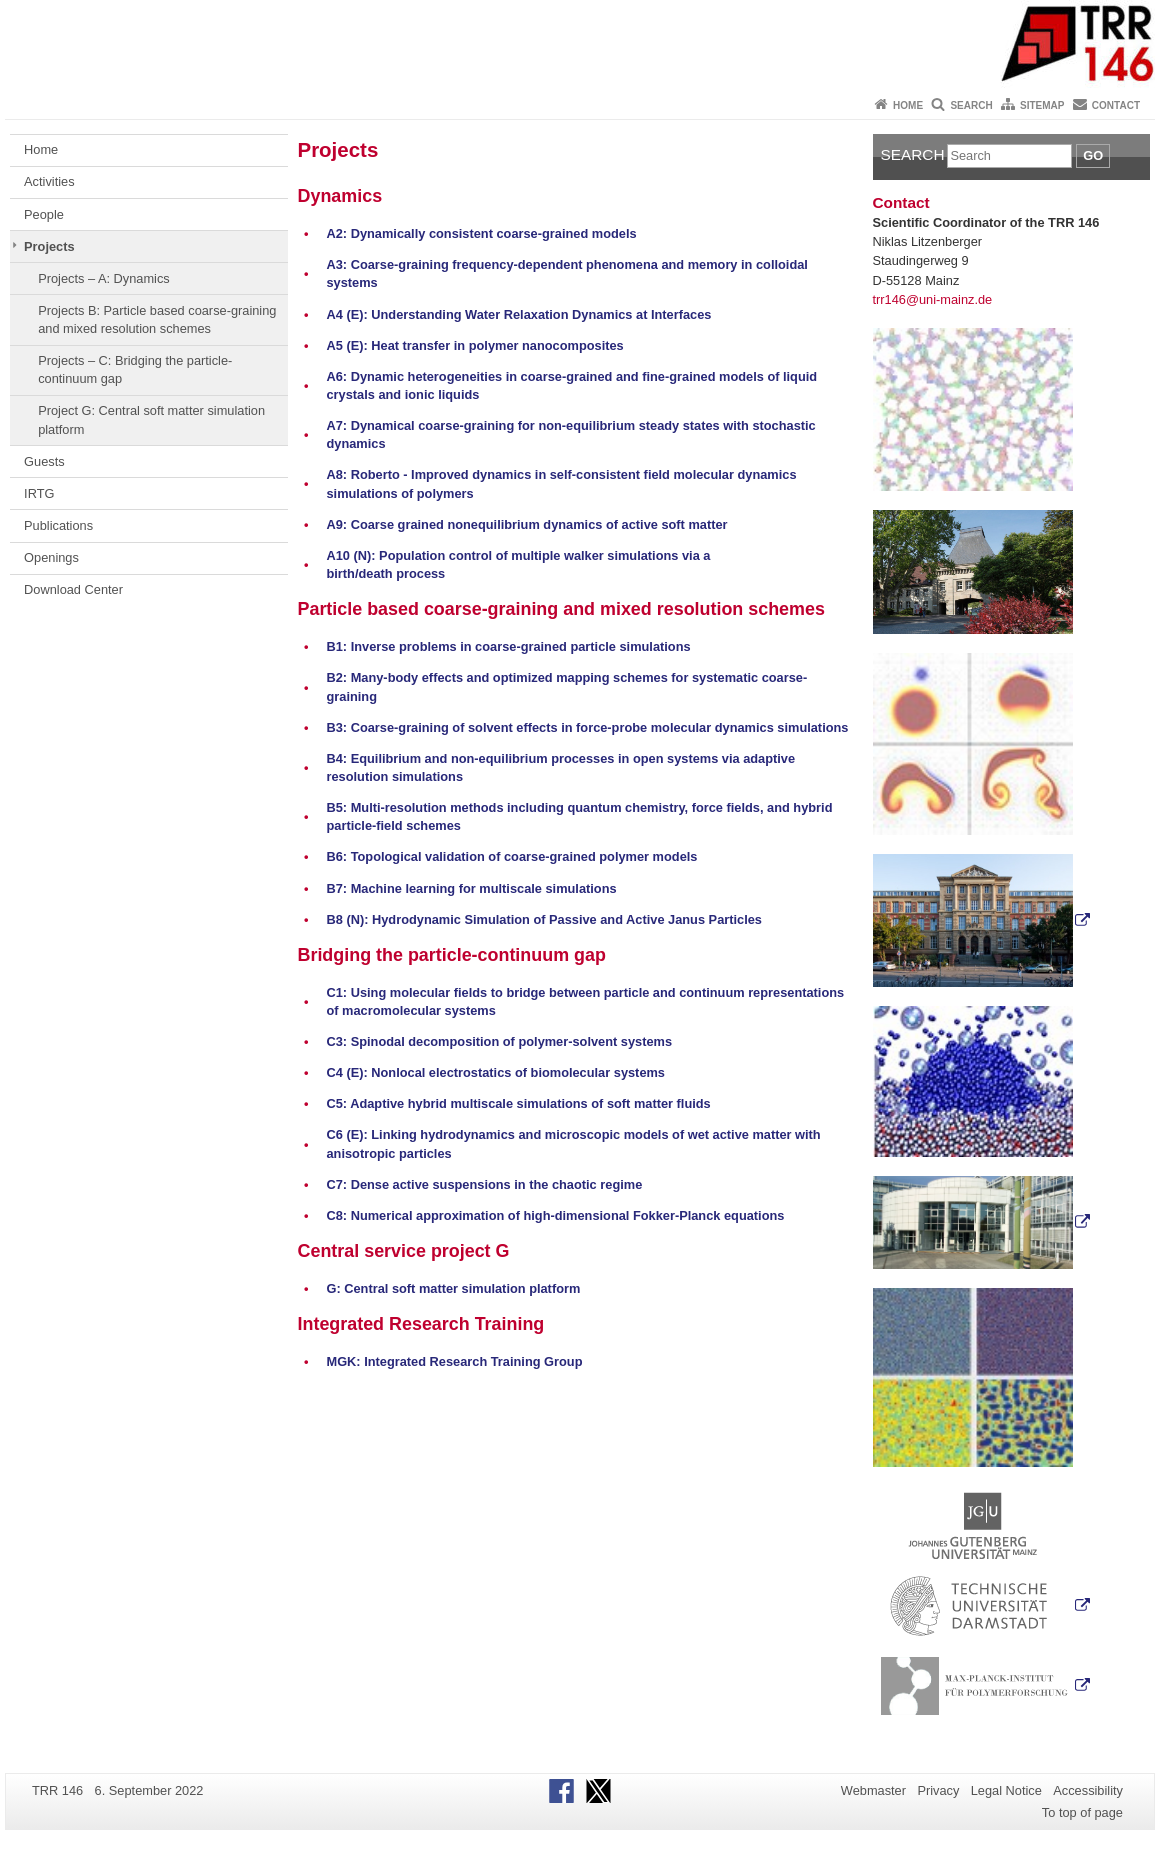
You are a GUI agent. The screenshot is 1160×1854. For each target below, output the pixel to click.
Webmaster (873, 1790)
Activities (49, 181)
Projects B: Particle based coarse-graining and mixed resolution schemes (157, 319)
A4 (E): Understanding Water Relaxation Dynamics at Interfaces (518, 314)
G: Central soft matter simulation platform (453, 1288)
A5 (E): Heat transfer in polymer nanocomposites (474, 345)
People (44, 214)
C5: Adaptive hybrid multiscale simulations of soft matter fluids (518, 1103)
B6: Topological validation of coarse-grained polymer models (511, 856)
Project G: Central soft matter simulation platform (151, 419)
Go (1093, 155)
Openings (51, 557)
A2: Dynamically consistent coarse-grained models (481, 233)
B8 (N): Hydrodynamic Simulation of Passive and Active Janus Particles (543, 919)
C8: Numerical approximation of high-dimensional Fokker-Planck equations (555, 1215)
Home (908, 105)
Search (971, 105)
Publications (58, 525)
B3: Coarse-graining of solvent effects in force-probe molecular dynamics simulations (587, 727)
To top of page (1082, 1812)
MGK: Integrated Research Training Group (454, 1361)
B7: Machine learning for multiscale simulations (471, 888)
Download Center (73, 589)
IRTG (39, 493)
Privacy (938, 1790)
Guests (44, 461)
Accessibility (1088, 1790)
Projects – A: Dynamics (104, 278)
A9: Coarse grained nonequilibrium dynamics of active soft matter (526, 524)
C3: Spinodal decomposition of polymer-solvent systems (499, 1041)
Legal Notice (1006, 1790)
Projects (49, 246)
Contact (1116, 105)
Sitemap (1042, 105)
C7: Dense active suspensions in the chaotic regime (484, 1184)
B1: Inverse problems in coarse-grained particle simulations (508, 646)
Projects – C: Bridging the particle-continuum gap (135, 369)
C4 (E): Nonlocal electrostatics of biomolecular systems (495, 1072)
